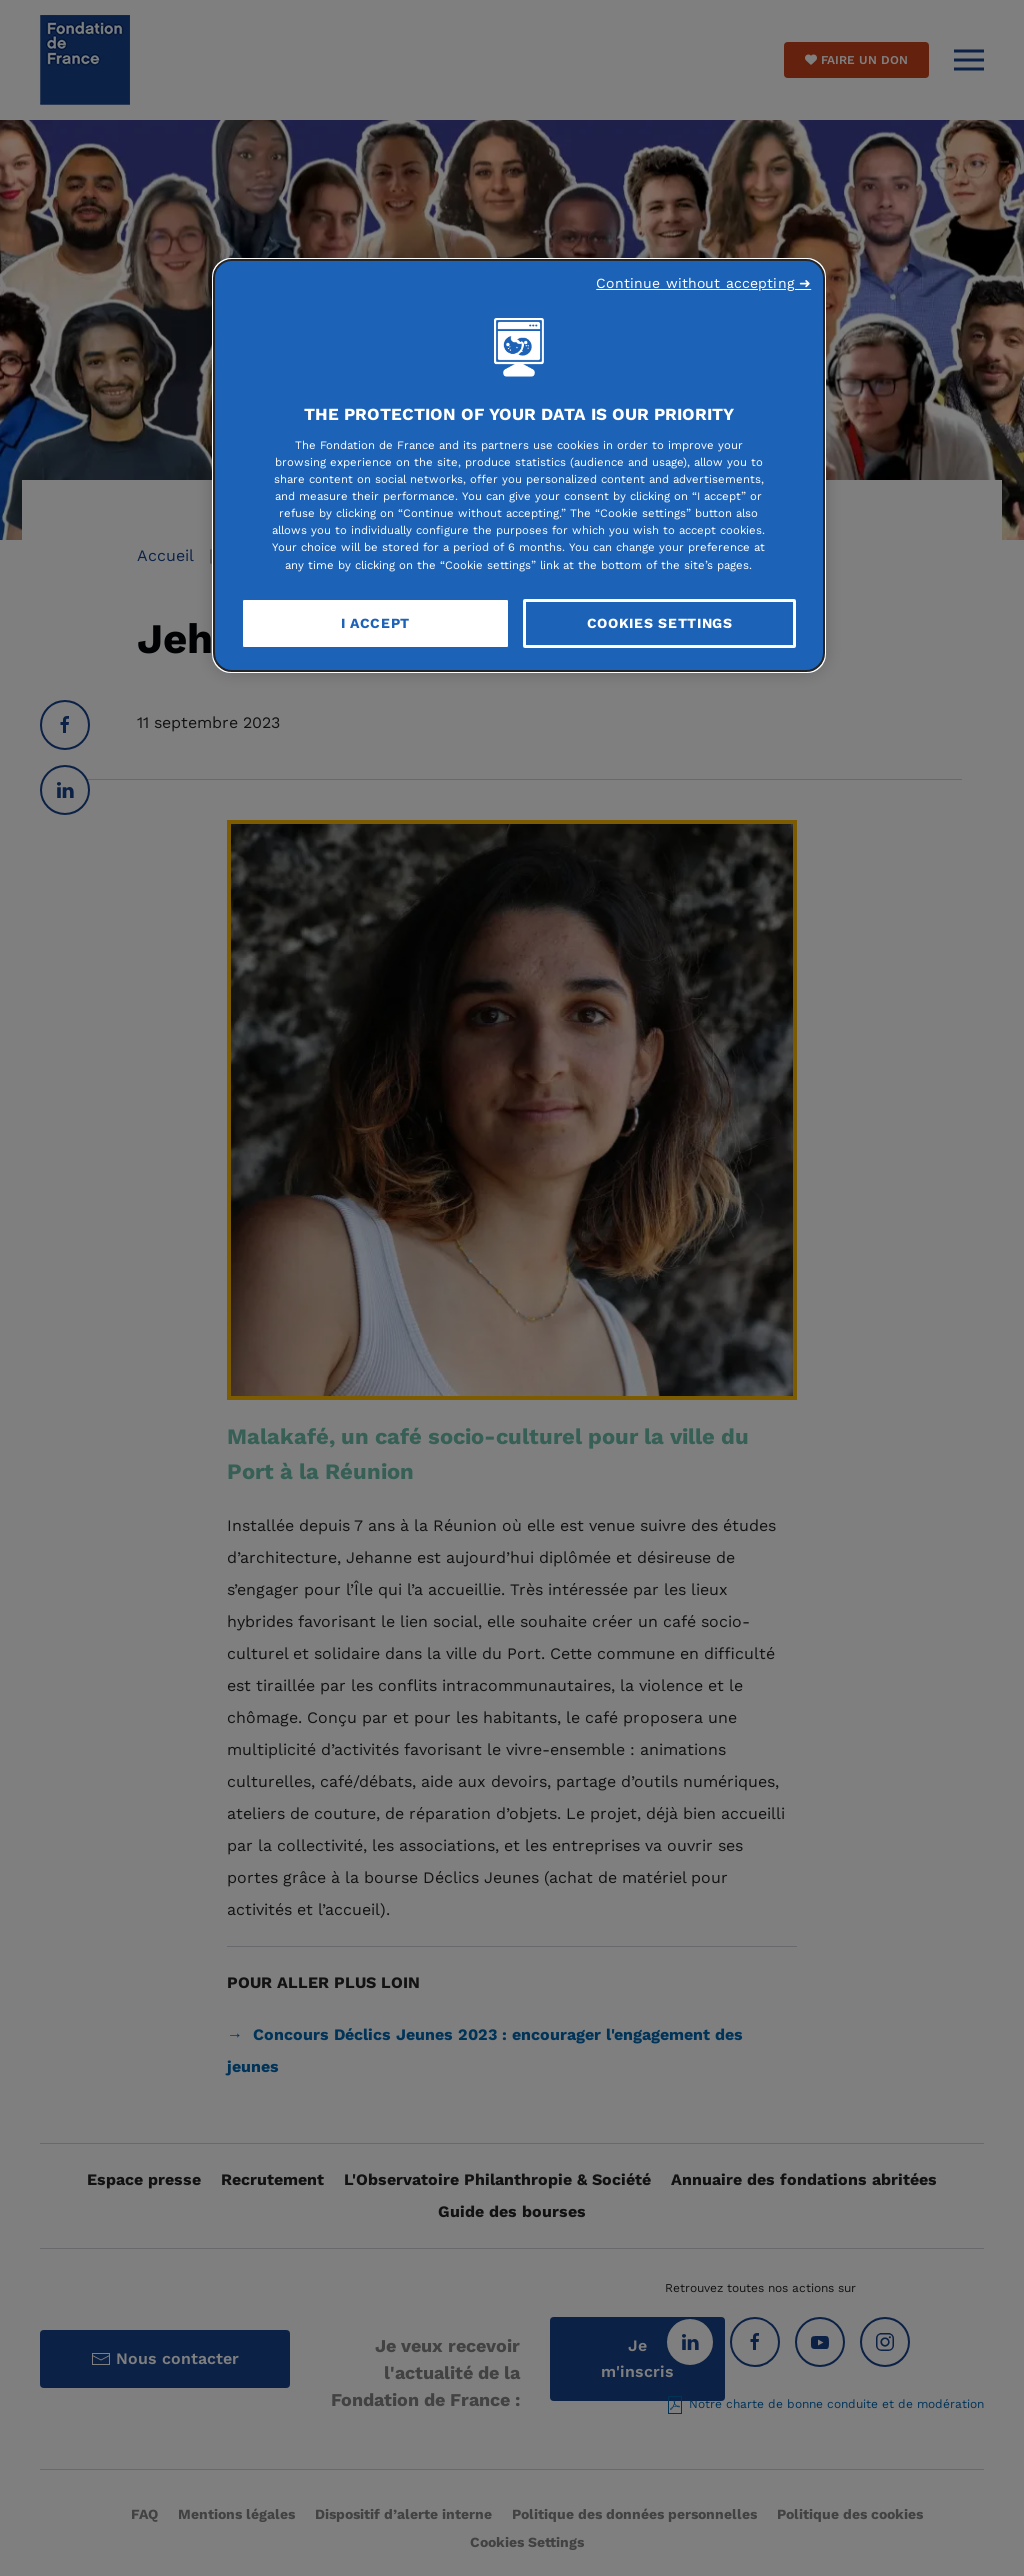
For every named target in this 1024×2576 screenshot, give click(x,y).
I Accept (376, 623)
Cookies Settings (660, 623)
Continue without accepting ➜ (703, 283)
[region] (519, 466)
